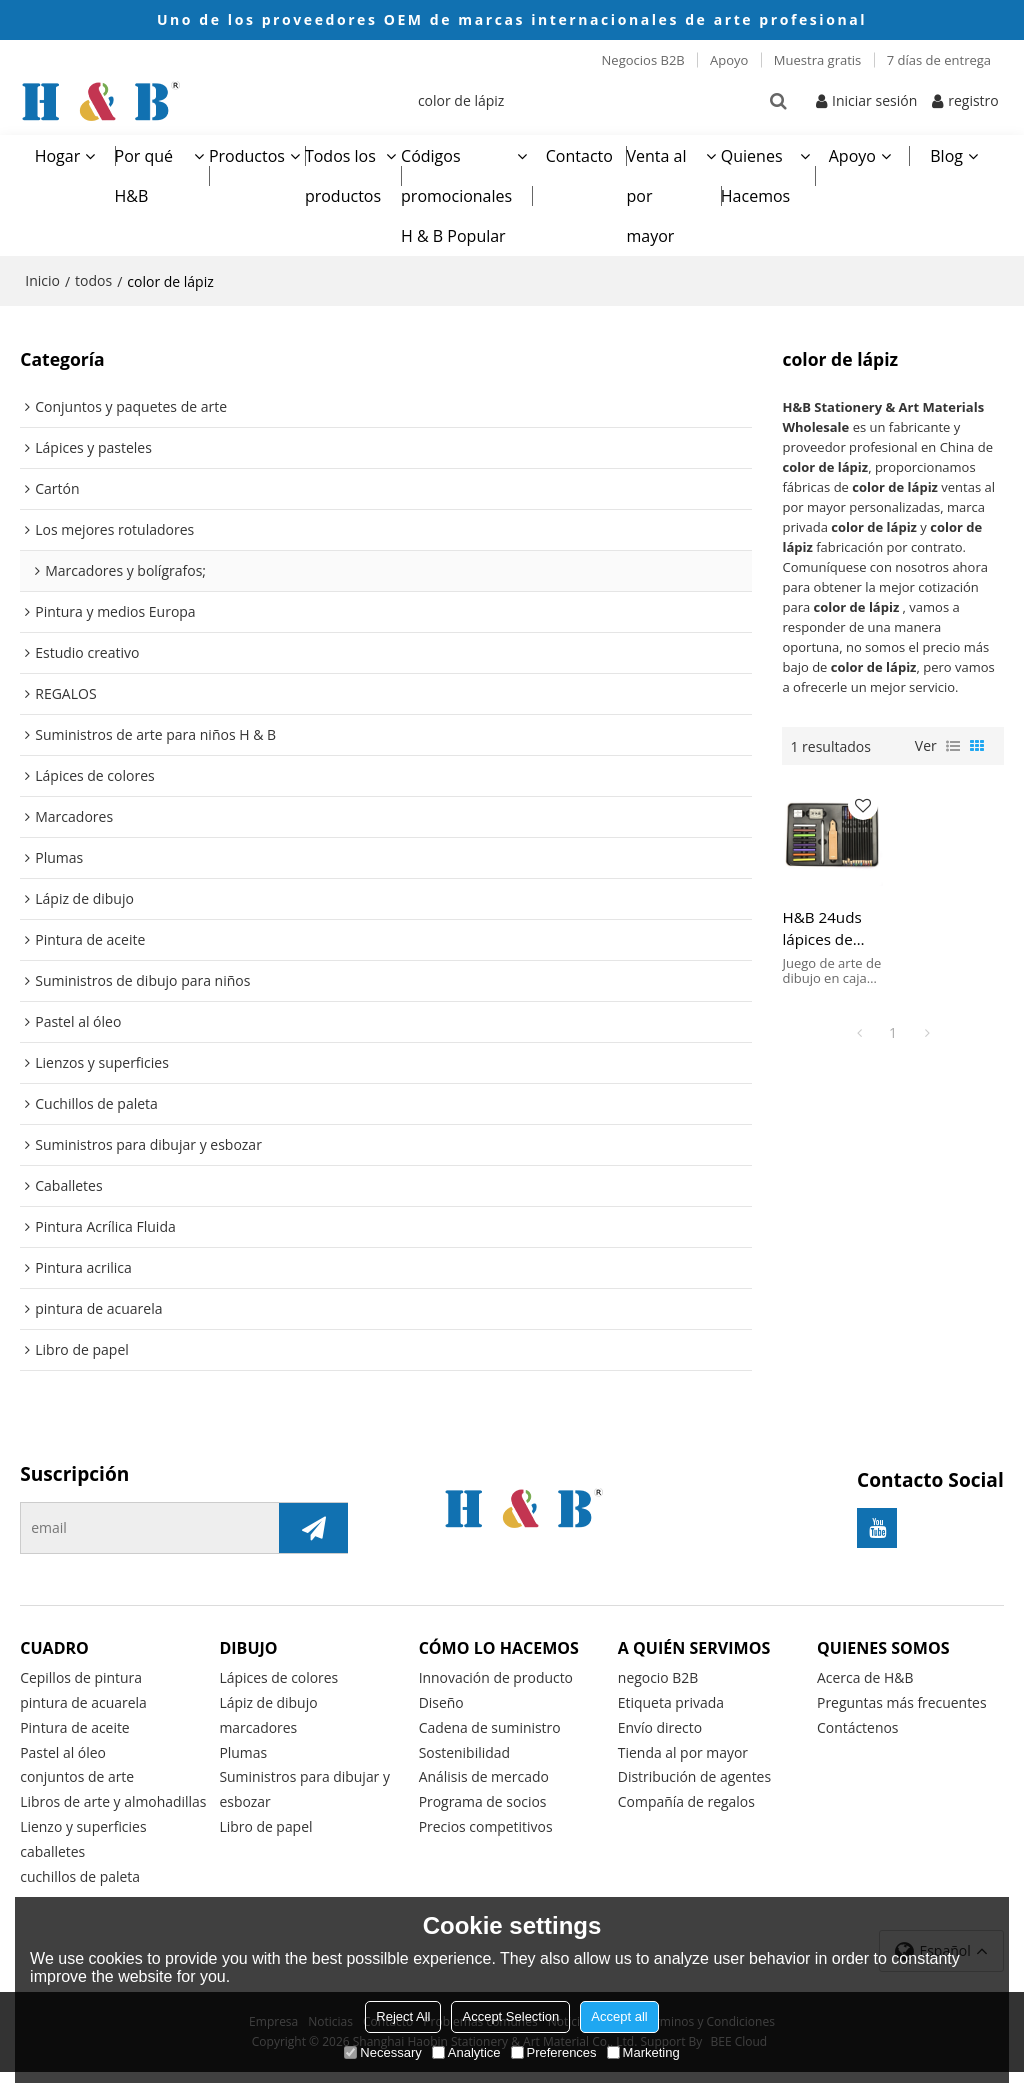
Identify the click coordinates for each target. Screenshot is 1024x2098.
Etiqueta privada (671, 1702)
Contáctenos (858, 1727)
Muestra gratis (818, 60)
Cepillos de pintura (81, 1677)
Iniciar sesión (874, 99)
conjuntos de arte (77, 1777)
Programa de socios (483, 1802)
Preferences (554, 2052)
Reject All (403, 2016)
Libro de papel (266, 1827)
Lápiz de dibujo (268, 1702)
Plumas (243, 1752)
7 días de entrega (939, 60)
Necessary (382, 2052)
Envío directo (660, 1727)
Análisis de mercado (484, 1777)
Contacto (579, 155)
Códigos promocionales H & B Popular (456, 195)
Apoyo (729, 60)
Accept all (619, 2016)
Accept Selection (510, 2016)
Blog (946, 155)
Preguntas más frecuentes (902, 1702)
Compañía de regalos (687, 1802)
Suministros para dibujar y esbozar (305, 1790)
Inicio (42, 279)
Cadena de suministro (490, 1727)
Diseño (441, 1702)
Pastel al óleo (63, 1752)
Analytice (466, 2052)
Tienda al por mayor (683, 1752)
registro (973, 99)
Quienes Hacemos (755, 175)
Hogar (58, 155)
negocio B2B (658, 1677)
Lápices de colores (279, 1677)
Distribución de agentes (695, 1777)
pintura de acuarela (84, 1702)
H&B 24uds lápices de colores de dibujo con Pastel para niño (822, 927)
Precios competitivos (486, 1827)
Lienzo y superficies (83, 1852)
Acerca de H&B (865, 1677)
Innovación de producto (497, 1677)
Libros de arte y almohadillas (70, 1815)
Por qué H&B (144, 175)
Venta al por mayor (656, 195)
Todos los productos (343, 175)
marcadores (258, 1727)
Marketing (643, 2052)
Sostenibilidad (465, 1752)
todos (93, 279)
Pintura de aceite (75, 1727)
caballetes (52, 1878)
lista (953, 745)
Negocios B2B (643, 60)
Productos (247, 155)
